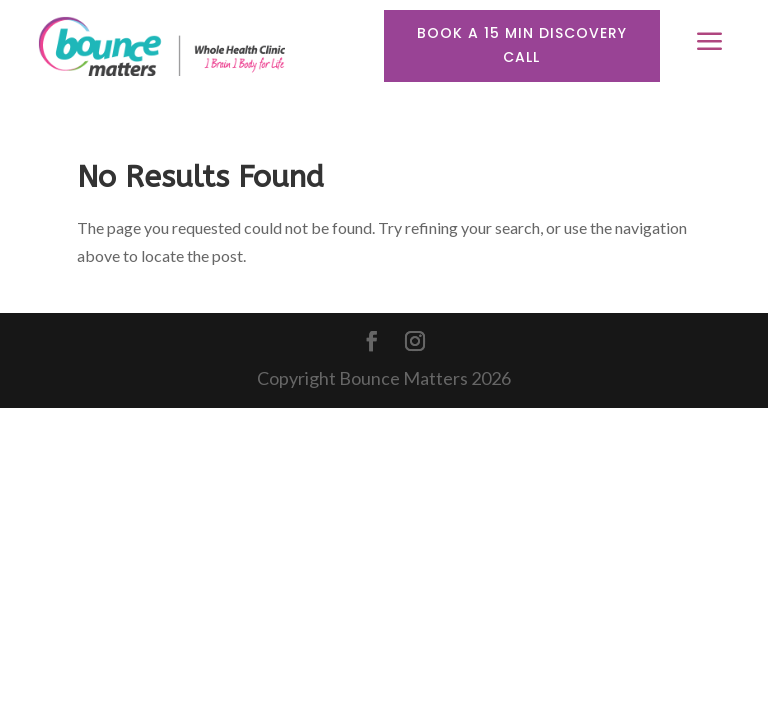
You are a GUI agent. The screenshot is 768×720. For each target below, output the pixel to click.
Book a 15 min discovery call (522, 45)
